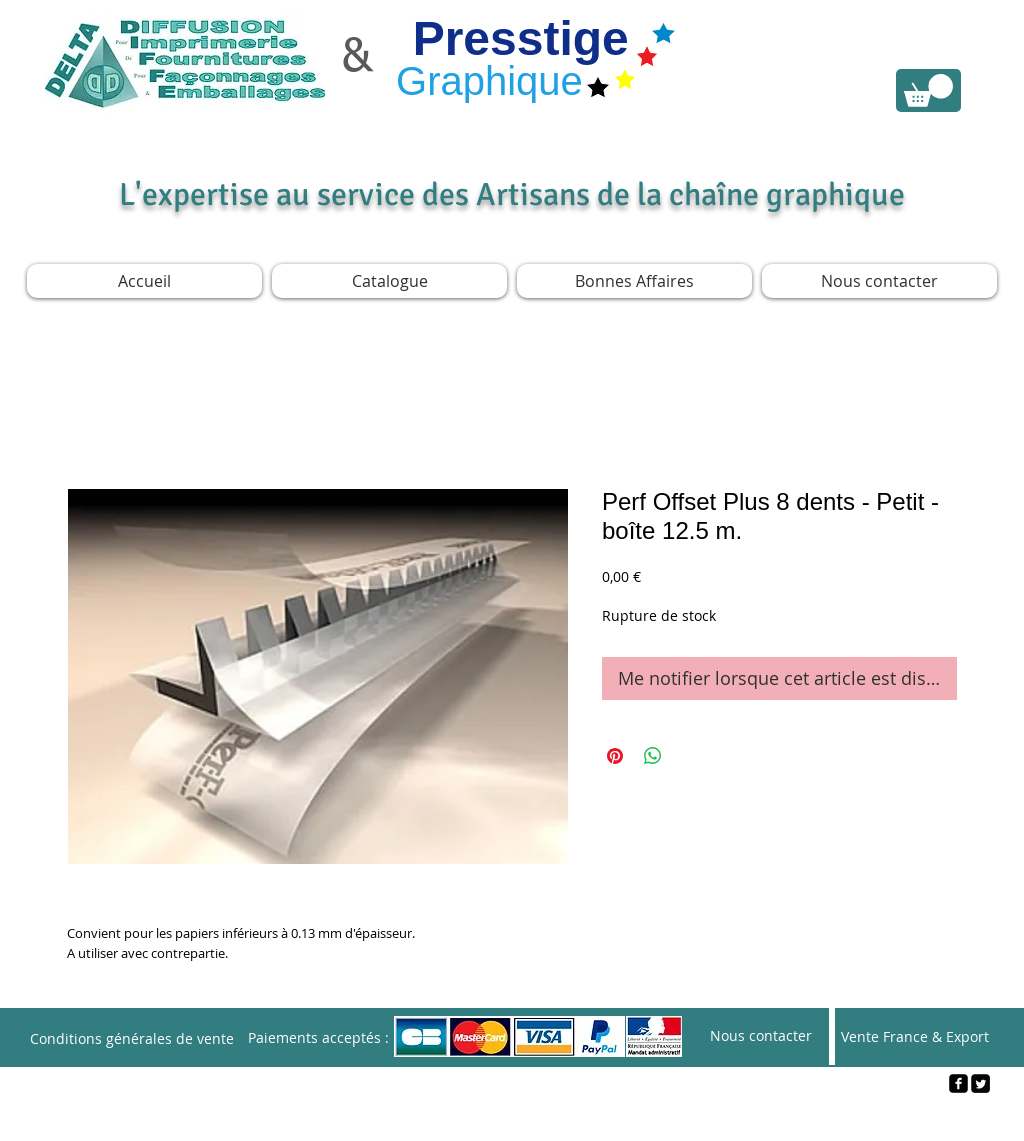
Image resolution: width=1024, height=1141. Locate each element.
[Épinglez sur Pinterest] (615, 756)
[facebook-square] (958, 1083)
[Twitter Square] (980, 1083)
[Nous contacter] (761, 1036)
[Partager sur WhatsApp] (653, 756)
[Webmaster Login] (512, 1117)
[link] (928, 90)
